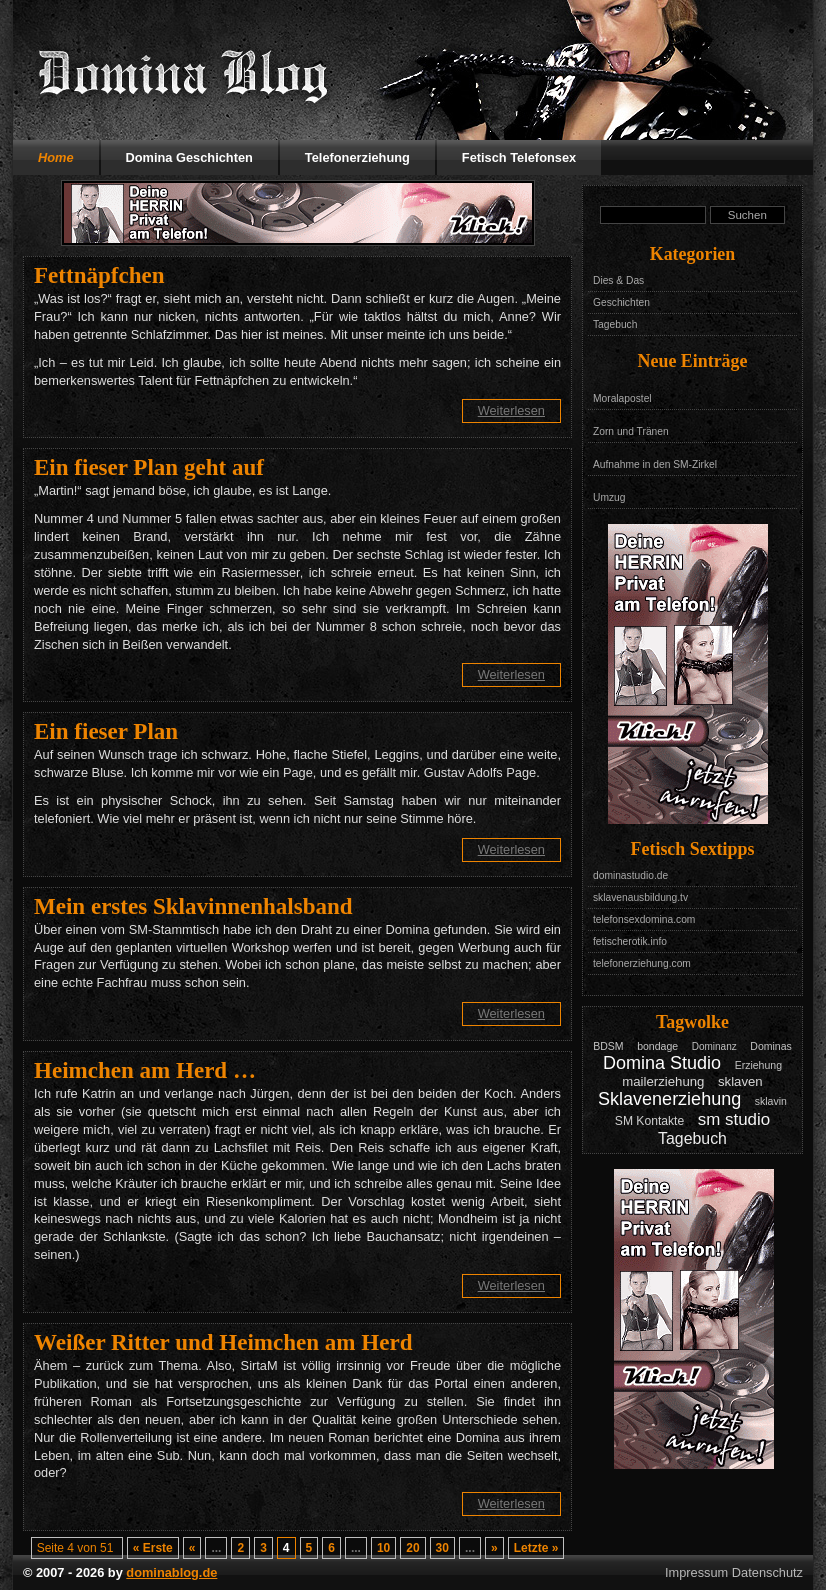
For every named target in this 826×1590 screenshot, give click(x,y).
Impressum (696, 1572)
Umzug (609, 497)
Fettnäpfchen (99, 275)
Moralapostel (622, 398)
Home (56, 157)
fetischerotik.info (630, 941)
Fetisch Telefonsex (519, 157)
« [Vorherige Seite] (192, 1548)
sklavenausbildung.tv (640, 897)
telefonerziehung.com (642, 963)
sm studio (734, 1119)
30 (442, 1548)
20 (412, 1548)
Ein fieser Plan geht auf (149, 467)
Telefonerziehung (357, 157)
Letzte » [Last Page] (536, 1548)
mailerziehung (663, 1081)
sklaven (740, 1081)
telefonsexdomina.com (644, 919)
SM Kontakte (649, 1121)
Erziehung (758, 1065)
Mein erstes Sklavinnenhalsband (193, 906)
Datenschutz (767, 1572)
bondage (657, 1046)
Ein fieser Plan (106, 731)
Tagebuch (615, 324)
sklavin (771, 1101)
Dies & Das (618, 280)
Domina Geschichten (189, 157)
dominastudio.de (630, 875)
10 (383, 1548)
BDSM (608, 1046)
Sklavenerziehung (669, 1099)
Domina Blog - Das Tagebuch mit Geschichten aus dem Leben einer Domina (183, 75)
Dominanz (714, 1046)
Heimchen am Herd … (145, 1070)
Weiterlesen (511, 410)
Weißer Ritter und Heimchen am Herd (223, 1342)
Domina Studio (662, 1063)
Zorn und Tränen (631, 431)
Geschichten (621, 302)
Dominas (771, 1046)
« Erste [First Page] (153, 1548)
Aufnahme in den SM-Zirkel (655, 464)
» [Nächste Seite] (494, 1548)
